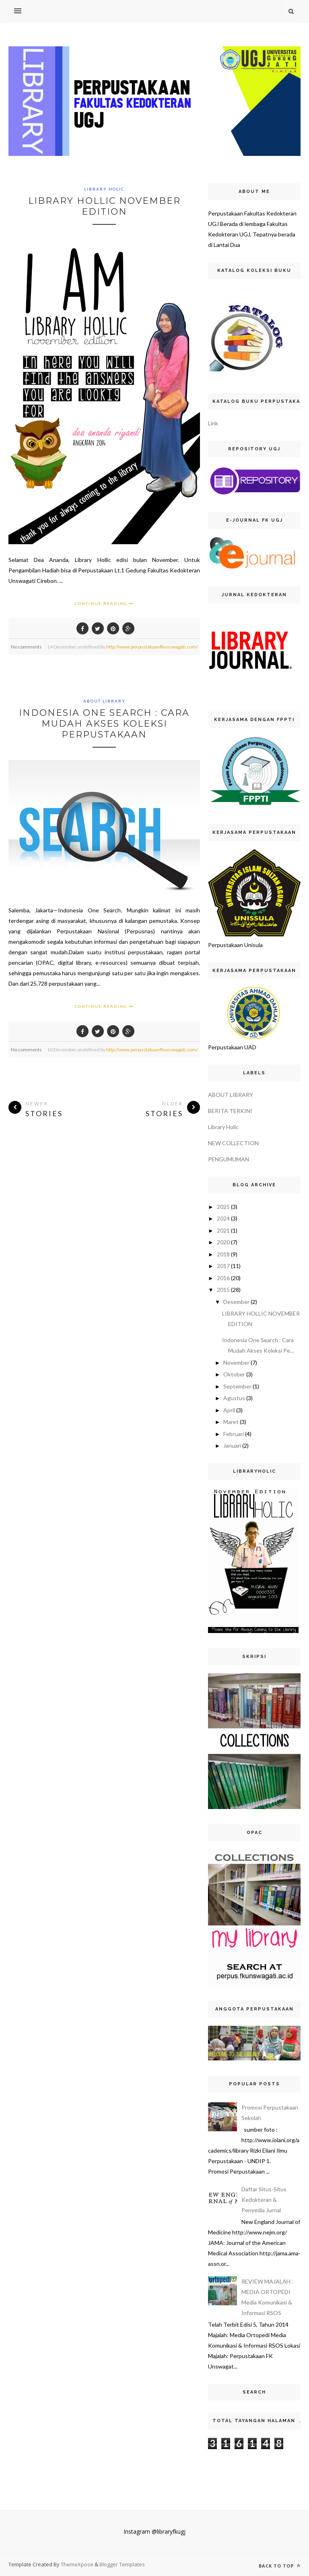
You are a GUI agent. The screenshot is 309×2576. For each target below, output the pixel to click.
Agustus (234, 1398)
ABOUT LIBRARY (104, 700)
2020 (223, 1242)
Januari (232, 1445)
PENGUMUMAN (228, 1159)
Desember (236, 1301)
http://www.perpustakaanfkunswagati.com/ (152, 647)
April (229, 1410)
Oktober (234, 1374)
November (236, 1362)
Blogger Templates (122, 2564)
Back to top (280, 2566)
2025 (223, 1206)
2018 (223, 1254)
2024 (223, 1218)
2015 (223, 1289)
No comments (26, 647)
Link (213, 423)
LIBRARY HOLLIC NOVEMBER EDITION (104, 206)
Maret (231, 1421)
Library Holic (104, 189)
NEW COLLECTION (233, 1143)
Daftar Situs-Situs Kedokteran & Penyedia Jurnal (263, 2199)
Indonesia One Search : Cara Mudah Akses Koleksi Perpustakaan (104, 723)
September (237, 1386)
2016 (223, 1278)
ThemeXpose (78, 2564)
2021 (223, 1230)
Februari (233, 1433)
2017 (223, 1265)
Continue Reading (104, 603)
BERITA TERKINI (230, 1110)
